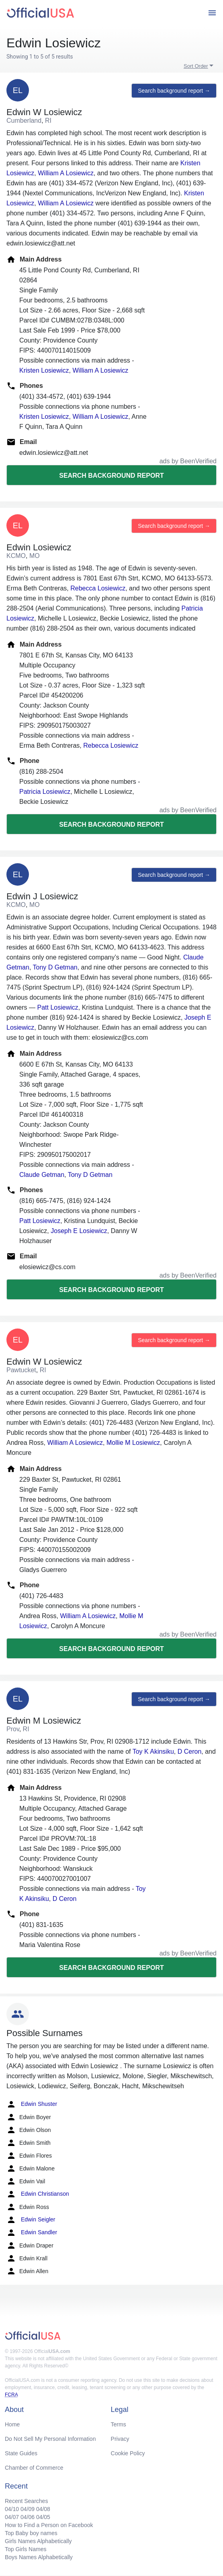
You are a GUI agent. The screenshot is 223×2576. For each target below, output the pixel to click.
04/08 (43, 2509)
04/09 (27, 2509)
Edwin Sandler (31, 2232)
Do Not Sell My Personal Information (50, 2439)
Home (12, 2424)
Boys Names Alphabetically (39, 2557)
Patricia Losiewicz (44, 791)
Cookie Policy (128, 2453)
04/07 (12, 2517)
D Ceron (190, 1751)
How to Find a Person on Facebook (49, 2525)
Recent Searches (26, 2501)
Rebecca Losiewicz (97, 588)
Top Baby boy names (31, 2533)
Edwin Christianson (37, 2194)
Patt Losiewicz (57, 1007)
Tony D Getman (55, 967)
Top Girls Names (25, 2549)
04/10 (12, 2509)
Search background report (111, 475)
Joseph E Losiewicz (79, 1230)
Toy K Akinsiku (153, 1751)
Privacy (120, 2439)
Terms (118, 2424)
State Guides (21, 2453)
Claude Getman (41, 1174)
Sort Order (196, 66)
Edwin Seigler (30, 2220)
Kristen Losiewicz (44, 370)
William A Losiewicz (66, 173)
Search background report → (174, 90)
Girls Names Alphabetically (38, 2541)
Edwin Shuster (31, 2104)
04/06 (27, 2517)
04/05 (43, 2517)
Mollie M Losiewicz (133, 1442)
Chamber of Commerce (34, 2467)
